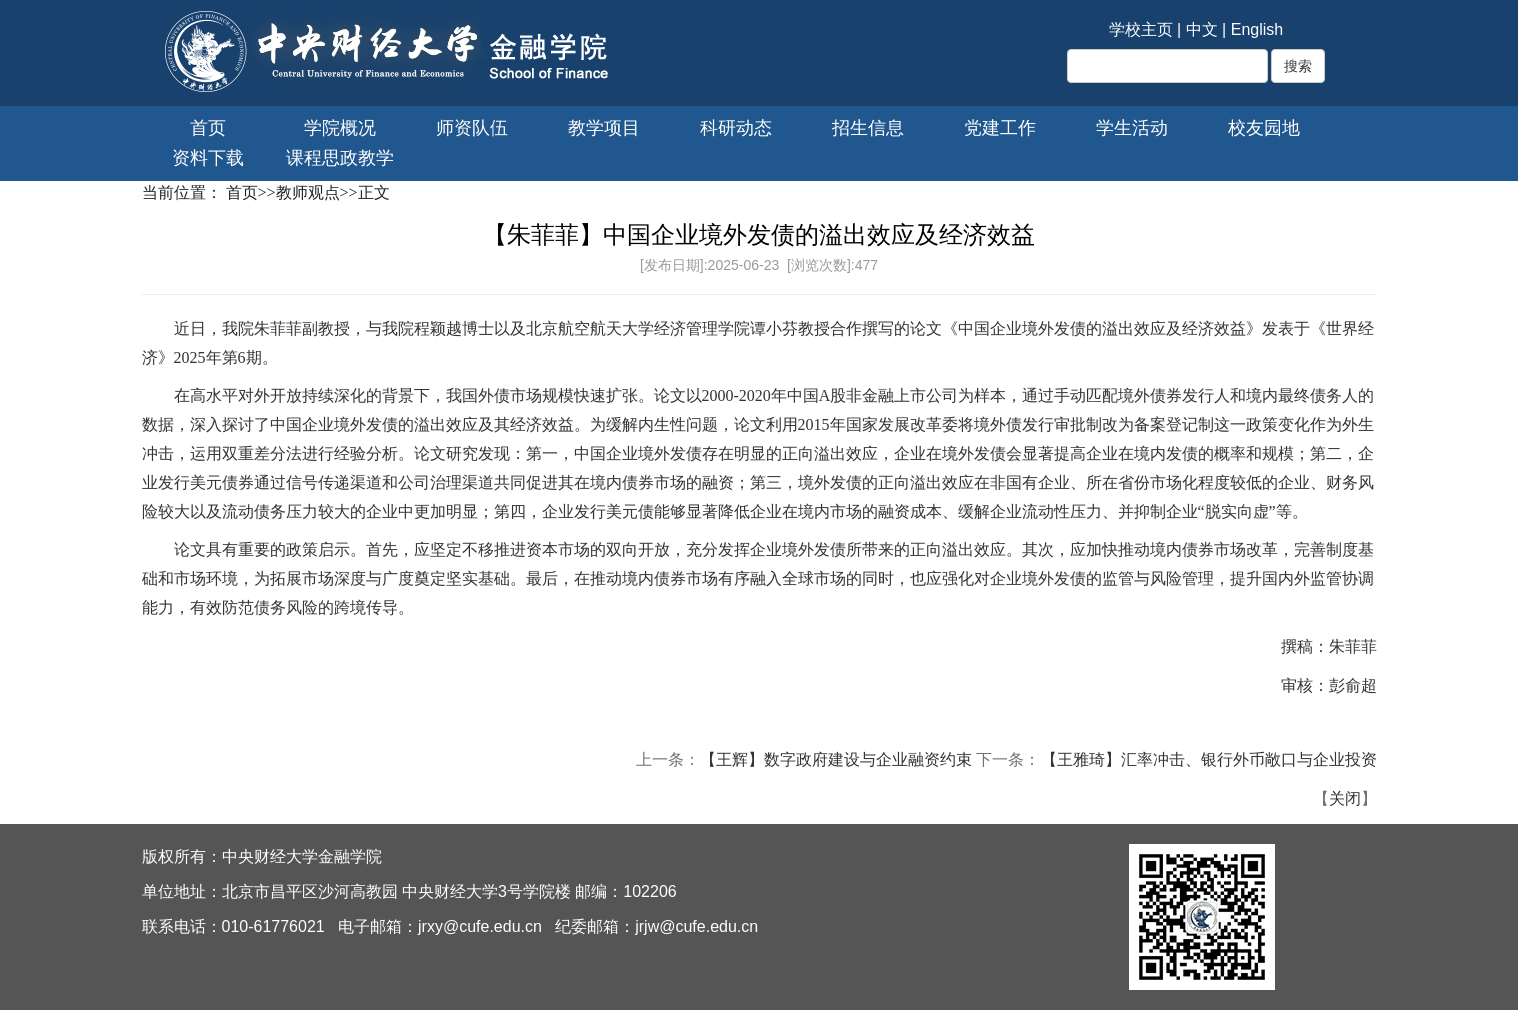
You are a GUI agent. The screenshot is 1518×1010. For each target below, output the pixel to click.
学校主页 (1141, 29)
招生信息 (868, 128)
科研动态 (736, 128)
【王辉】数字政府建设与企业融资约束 (836, 759)
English (1257, 29)
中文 (1202, 29)
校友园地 (1264, 128)
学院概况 (340, 128)
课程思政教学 (340, 158)
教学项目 (604, 128)
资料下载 (208, 158)
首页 (208, 128)
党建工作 (1000, 128)
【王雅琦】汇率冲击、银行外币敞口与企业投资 (1209, 759)
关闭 (1345, 798)
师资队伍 (472, 128)
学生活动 (1132, 128)
